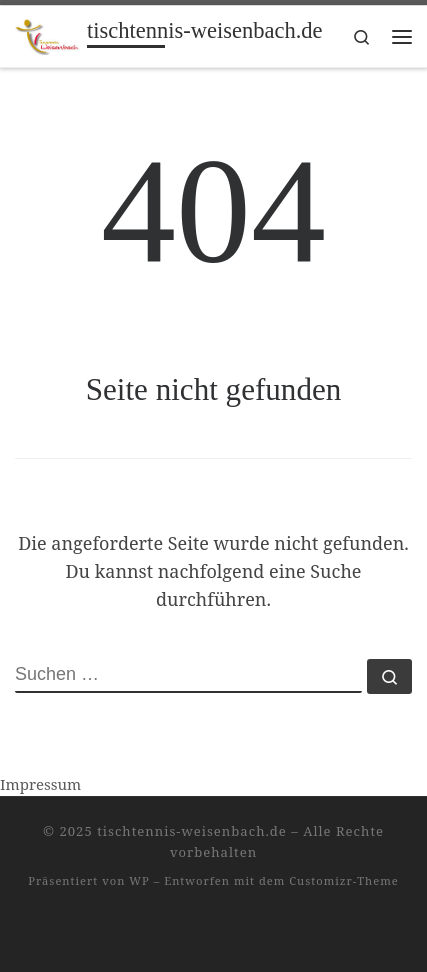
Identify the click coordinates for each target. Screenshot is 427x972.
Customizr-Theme (344, 880)
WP (139, 880)
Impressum (40, 784)
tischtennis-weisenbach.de (192, 831)
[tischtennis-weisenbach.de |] (47, 34)
